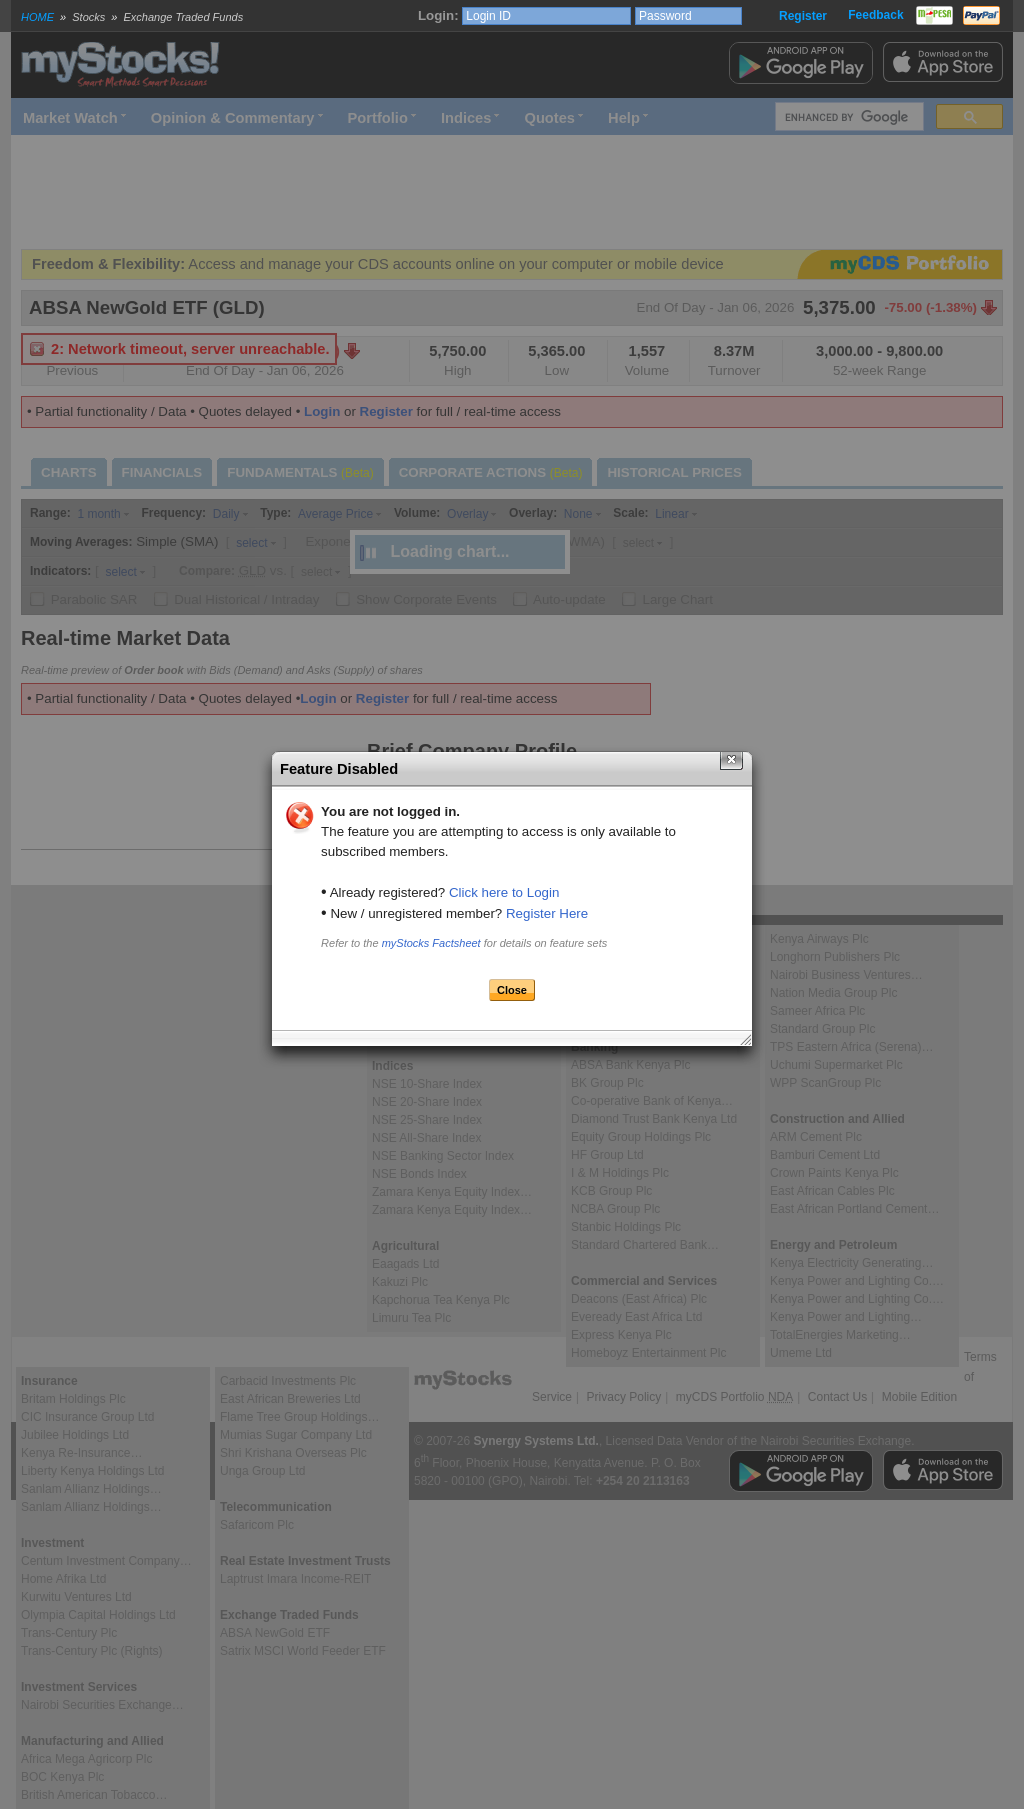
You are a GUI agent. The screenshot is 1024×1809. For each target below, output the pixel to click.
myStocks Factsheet (431, 943)
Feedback (875, 15)
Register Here (547, 913)
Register (803, 16)
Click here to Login (504, 892)
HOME (37, 17)
